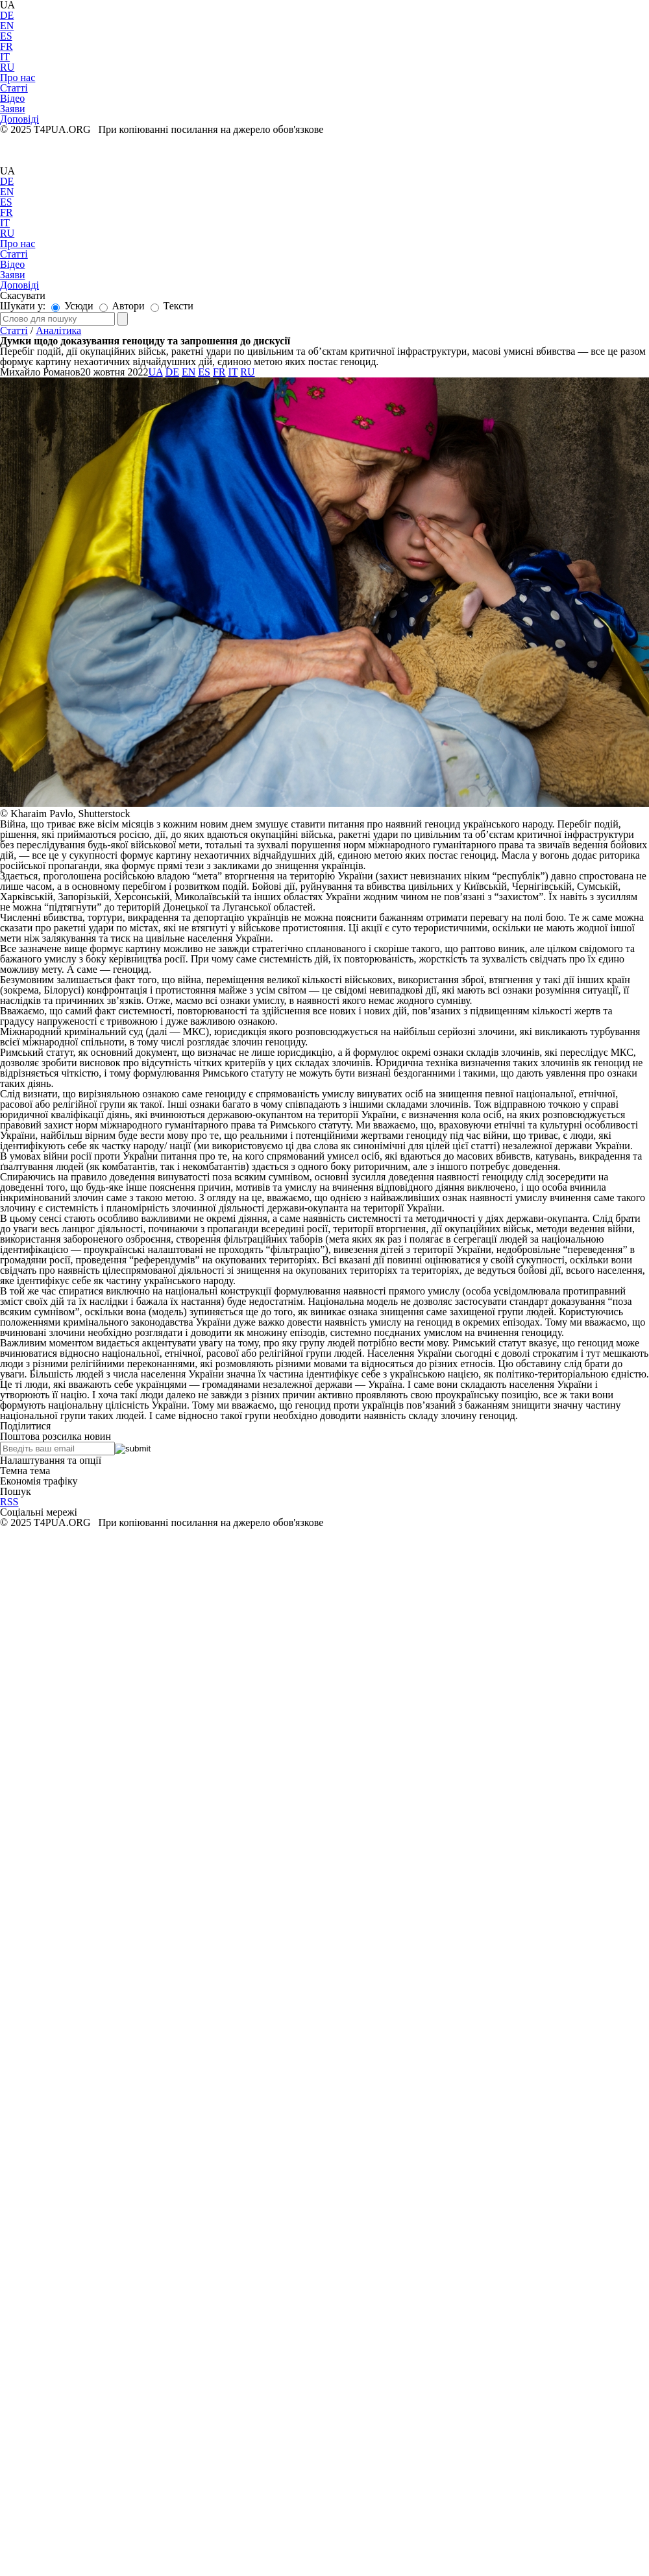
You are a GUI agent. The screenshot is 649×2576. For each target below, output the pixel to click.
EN (7, 25)
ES (6, 36)
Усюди (72, 305)
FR (6, 46)
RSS (9, 1501)
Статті (14, 330)
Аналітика (58, 330)
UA (7, 170)
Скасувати (22, 295)
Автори (122, 305)
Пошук (15, 1491)
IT (5, 56)
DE (7, 15)
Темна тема (25, 1470)
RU (7, 67)
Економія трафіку (39, 1480)
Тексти (172, 305)
